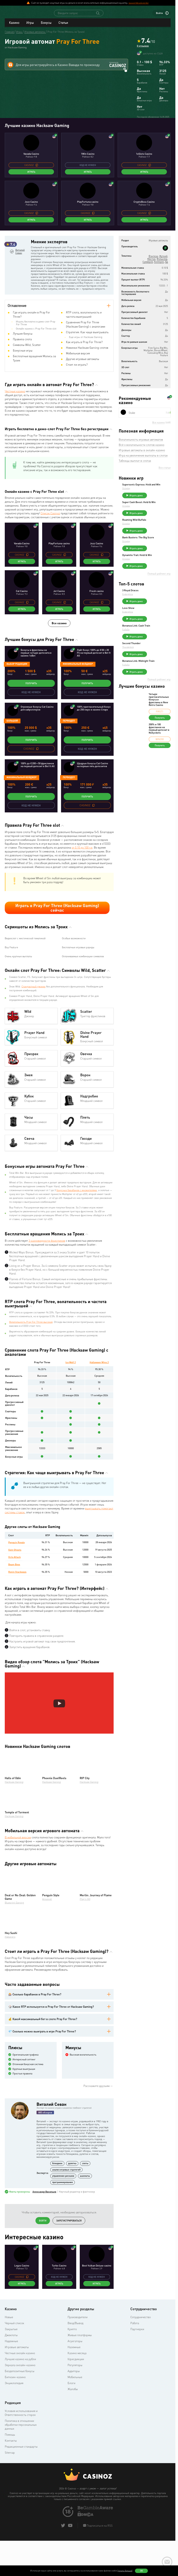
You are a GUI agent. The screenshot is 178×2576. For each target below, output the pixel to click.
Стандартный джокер (34, 1094)
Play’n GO (85, 2011)
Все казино (59, 655)
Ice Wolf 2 (70, 1472)
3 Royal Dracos (157, 631)
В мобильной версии (18, 1949)
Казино (14, 26)
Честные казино (15, 423)
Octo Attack (14, 1669)
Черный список (14, 2435)
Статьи (63, 26)
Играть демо (162, 527)
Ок (141, 2570)
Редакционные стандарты (21, 2558)
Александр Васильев (44, 2304)
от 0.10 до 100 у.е (82, 879)
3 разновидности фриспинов (47, 1348)
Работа (134, 2435)
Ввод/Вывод (75, 2435)
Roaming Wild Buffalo (161, 554)
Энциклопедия (14, 2495)
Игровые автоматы (17, 2459)
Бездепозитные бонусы (19, 2483)
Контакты (11, 2552)
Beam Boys (14, 1676)
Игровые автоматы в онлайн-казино (142, 479)
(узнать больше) (124, 2570)
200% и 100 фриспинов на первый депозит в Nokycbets (159, 778)
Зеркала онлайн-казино (20, 2477)
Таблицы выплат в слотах (135, 490)
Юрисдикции (76, 2471)
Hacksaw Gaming (14, 1894)
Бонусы (46, 26)
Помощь (10, 2546)
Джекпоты (11, 2447)
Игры (30, 26)
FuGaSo (152, 675)
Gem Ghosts (15, 1661)
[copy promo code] (36, 194)
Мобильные (75, 2489)
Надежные (11, 2453)
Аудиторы (74, 2483)
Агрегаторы (75, 2453)
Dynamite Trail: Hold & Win (160, 594)
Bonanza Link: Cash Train (159, 670)
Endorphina (154, 634)
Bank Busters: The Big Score (161, 574)
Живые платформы (80, 2447)
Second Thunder (158, 689)
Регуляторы (75, 2477)
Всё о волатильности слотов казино (141, 474)
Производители (78, 2429)
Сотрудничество (140, 2429)
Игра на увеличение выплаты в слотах (143, 484)
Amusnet (47, 2011)
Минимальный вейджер (78, 695)
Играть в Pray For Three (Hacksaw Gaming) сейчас (57, 940)
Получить (31, 715)
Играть (31, 200)
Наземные (74, 2459)
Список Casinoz (50, 545)
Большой (12, 752)
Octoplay (152, 520)
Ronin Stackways (17, 1683)
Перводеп (69, 752)
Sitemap (10, 2564)
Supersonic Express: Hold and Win (160, 514)
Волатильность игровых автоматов (141, 468)
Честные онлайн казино (20, 2465)
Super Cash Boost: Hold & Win (159, 534)
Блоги (71, 2495)
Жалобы (73, 2501)
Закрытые (11, 2441)
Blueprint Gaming (14, 2014)
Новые (9, 2429)
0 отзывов (143, 49)
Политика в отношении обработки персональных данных (21, 2536)
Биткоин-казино (15, 2489)
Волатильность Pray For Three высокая (31, 1429)
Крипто (72, 2441)
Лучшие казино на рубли (20, 2471)
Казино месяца (77, 2465)
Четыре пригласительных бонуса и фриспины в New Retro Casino (159, 749)
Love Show (155, 650)
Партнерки (137, 2441)
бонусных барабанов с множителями (76, 1298)
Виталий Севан (21, 295)
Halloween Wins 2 (100, 1472)
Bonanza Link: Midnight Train (157, 709)
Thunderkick (154, 693)
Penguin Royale (17, 1654)
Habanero (10, 2048)
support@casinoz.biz (139, 2)
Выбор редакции (17, 695)
